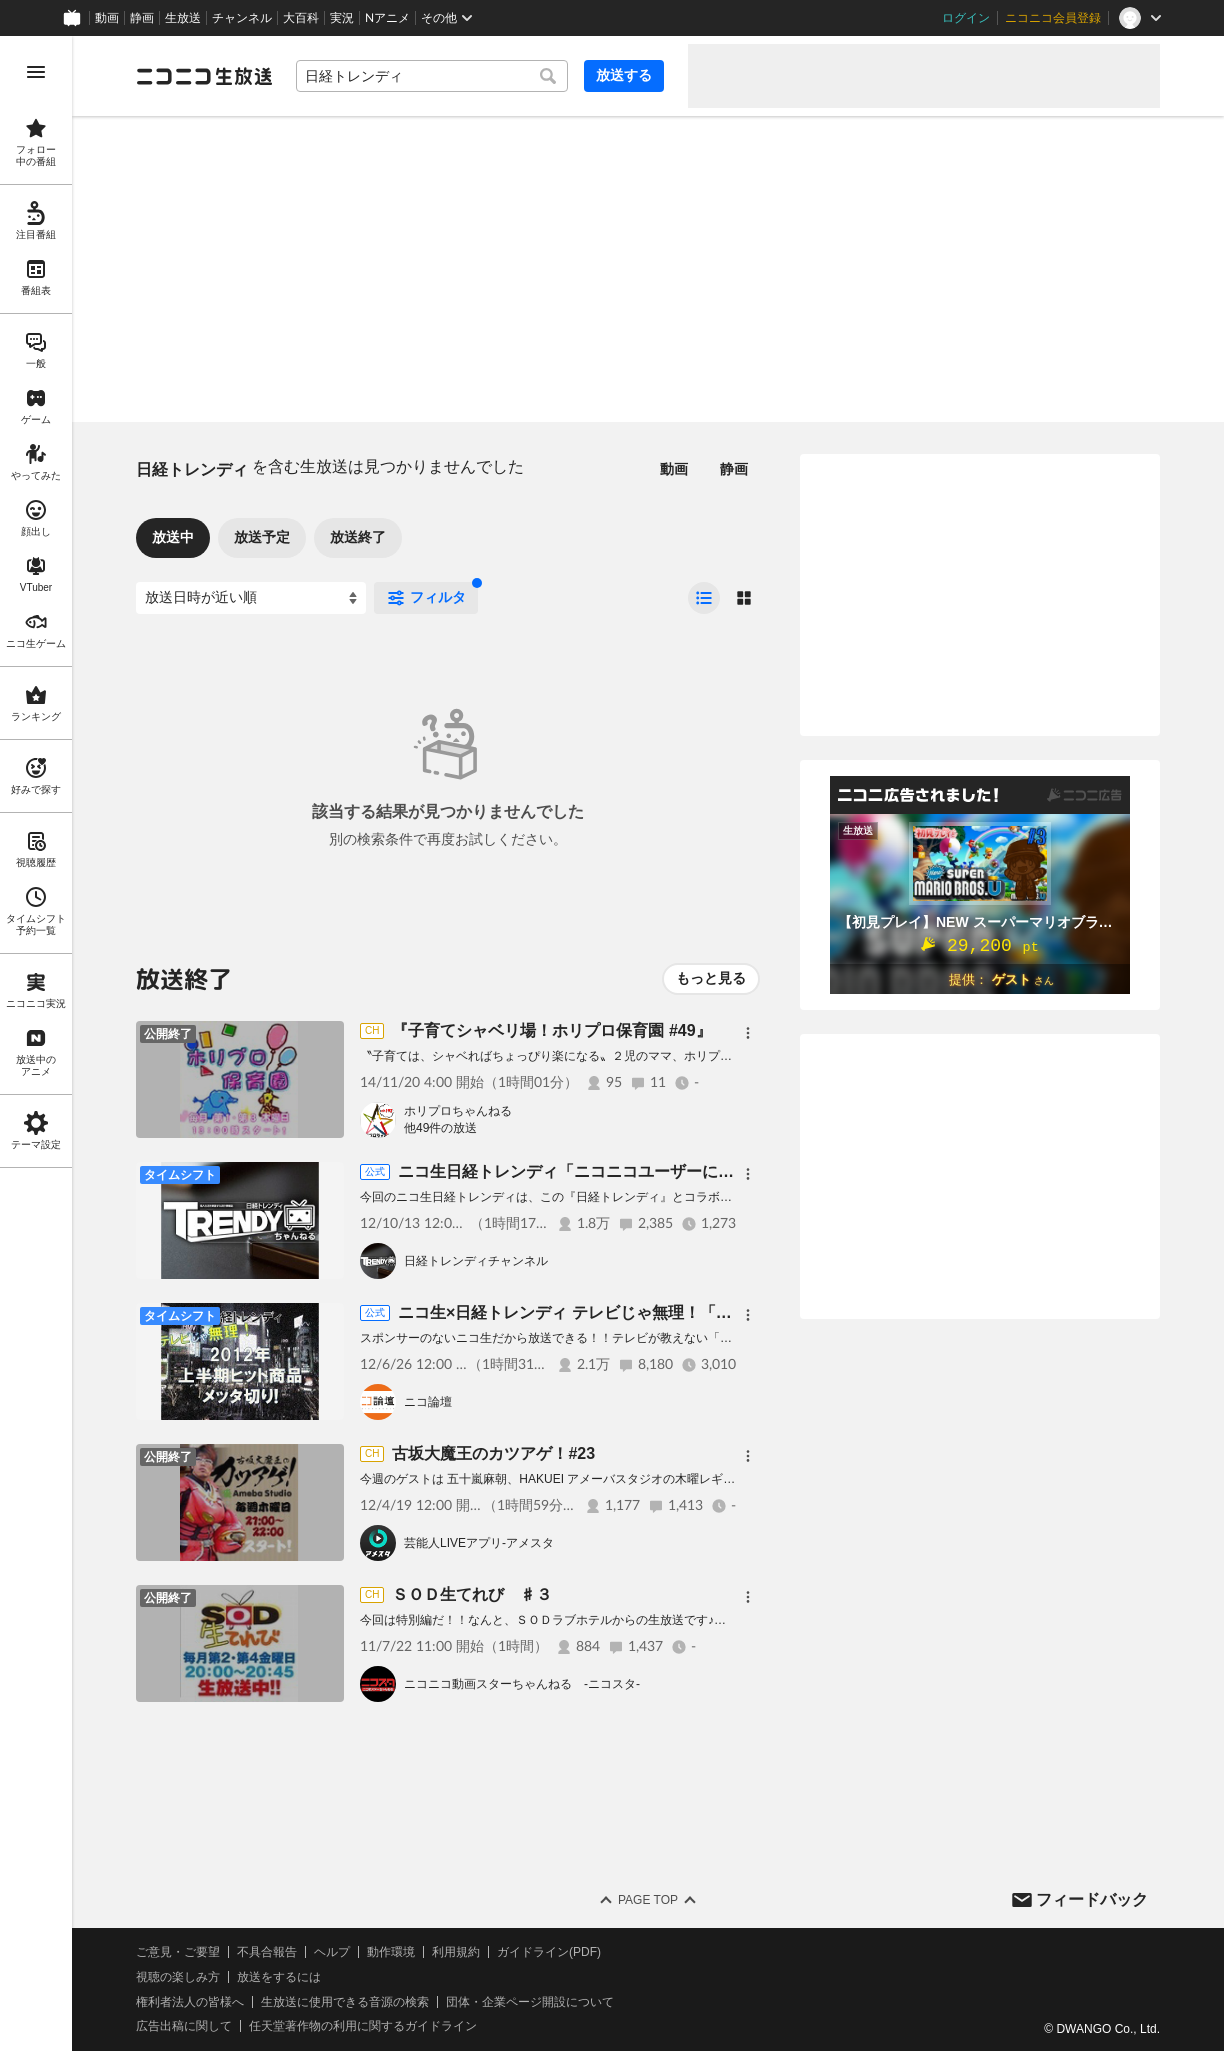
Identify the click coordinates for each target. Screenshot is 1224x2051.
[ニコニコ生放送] (204, 76)
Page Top (648, 1900)
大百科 (301, 18)
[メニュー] (748, 1033)
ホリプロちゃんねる (458, 1111)
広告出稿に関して (184, 2026)
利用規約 (456, 1952)
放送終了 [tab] (358, 537)
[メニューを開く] (36, 72)
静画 (142, 18)
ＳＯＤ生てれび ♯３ (472, 1594)
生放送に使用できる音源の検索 (345, 2002)
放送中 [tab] (173, 537)
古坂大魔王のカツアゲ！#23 (493, 1453)
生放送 (183, 18)
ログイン (966, 18)
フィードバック (1092, 1899)
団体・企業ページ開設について (530, 2002)
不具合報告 (267, 1952)
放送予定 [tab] (262, 537)
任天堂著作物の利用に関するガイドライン (363, 2026)
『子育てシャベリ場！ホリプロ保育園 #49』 (551, 1030)
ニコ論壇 (428, 1402)
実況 (342, 18)
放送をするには (279, 1977)
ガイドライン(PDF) (549, 1952)
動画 (107, 18)
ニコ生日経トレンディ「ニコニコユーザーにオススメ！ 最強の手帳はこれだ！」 (688, 1171)
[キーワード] (432, 76)
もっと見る (711, 978)
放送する (624, 75)
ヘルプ (332, 1952)
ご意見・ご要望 (178, 1952)
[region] (36, 1043)
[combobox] (432, 76)
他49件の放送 (440, 1128)
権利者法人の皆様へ (190, 2002)
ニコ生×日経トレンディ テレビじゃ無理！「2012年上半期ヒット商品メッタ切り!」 (697, 1312)
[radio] (704, 598)
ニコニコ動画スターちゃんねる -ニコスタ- (522, 1684)
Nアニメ (387, 18)
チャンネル (242, 18)
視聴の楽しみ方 (178, 1977)
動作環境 (391, 1952)
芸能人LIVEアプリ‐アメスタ (479, 1543)
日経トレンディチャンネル (476, 1261)
